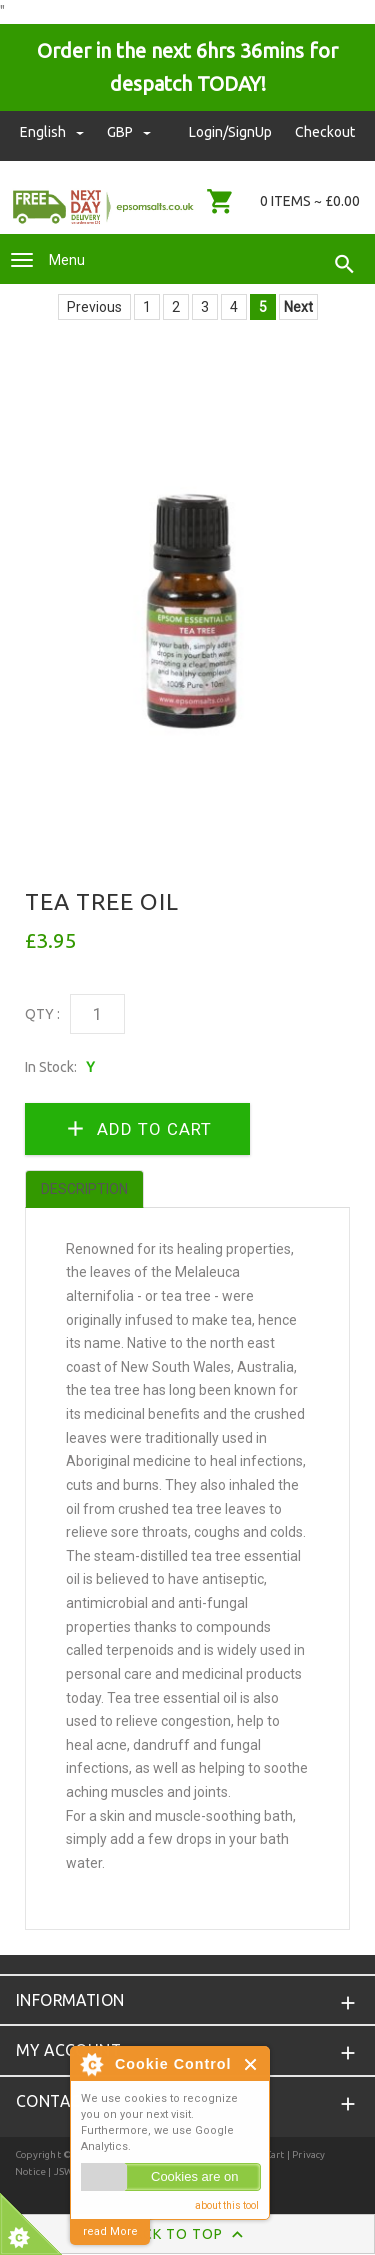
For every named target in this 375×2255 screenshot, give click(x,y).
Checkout (325, 132)
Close (251, 2064)
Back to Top (187, 2235)
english (53, 132)
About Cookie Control (91, 2064)
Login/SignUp (230, 132)
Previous (94, 307)
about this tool (227, 2205)
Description (84, 1189)
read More (110, 2231)
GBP (129, 132)
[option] (187, 598)
